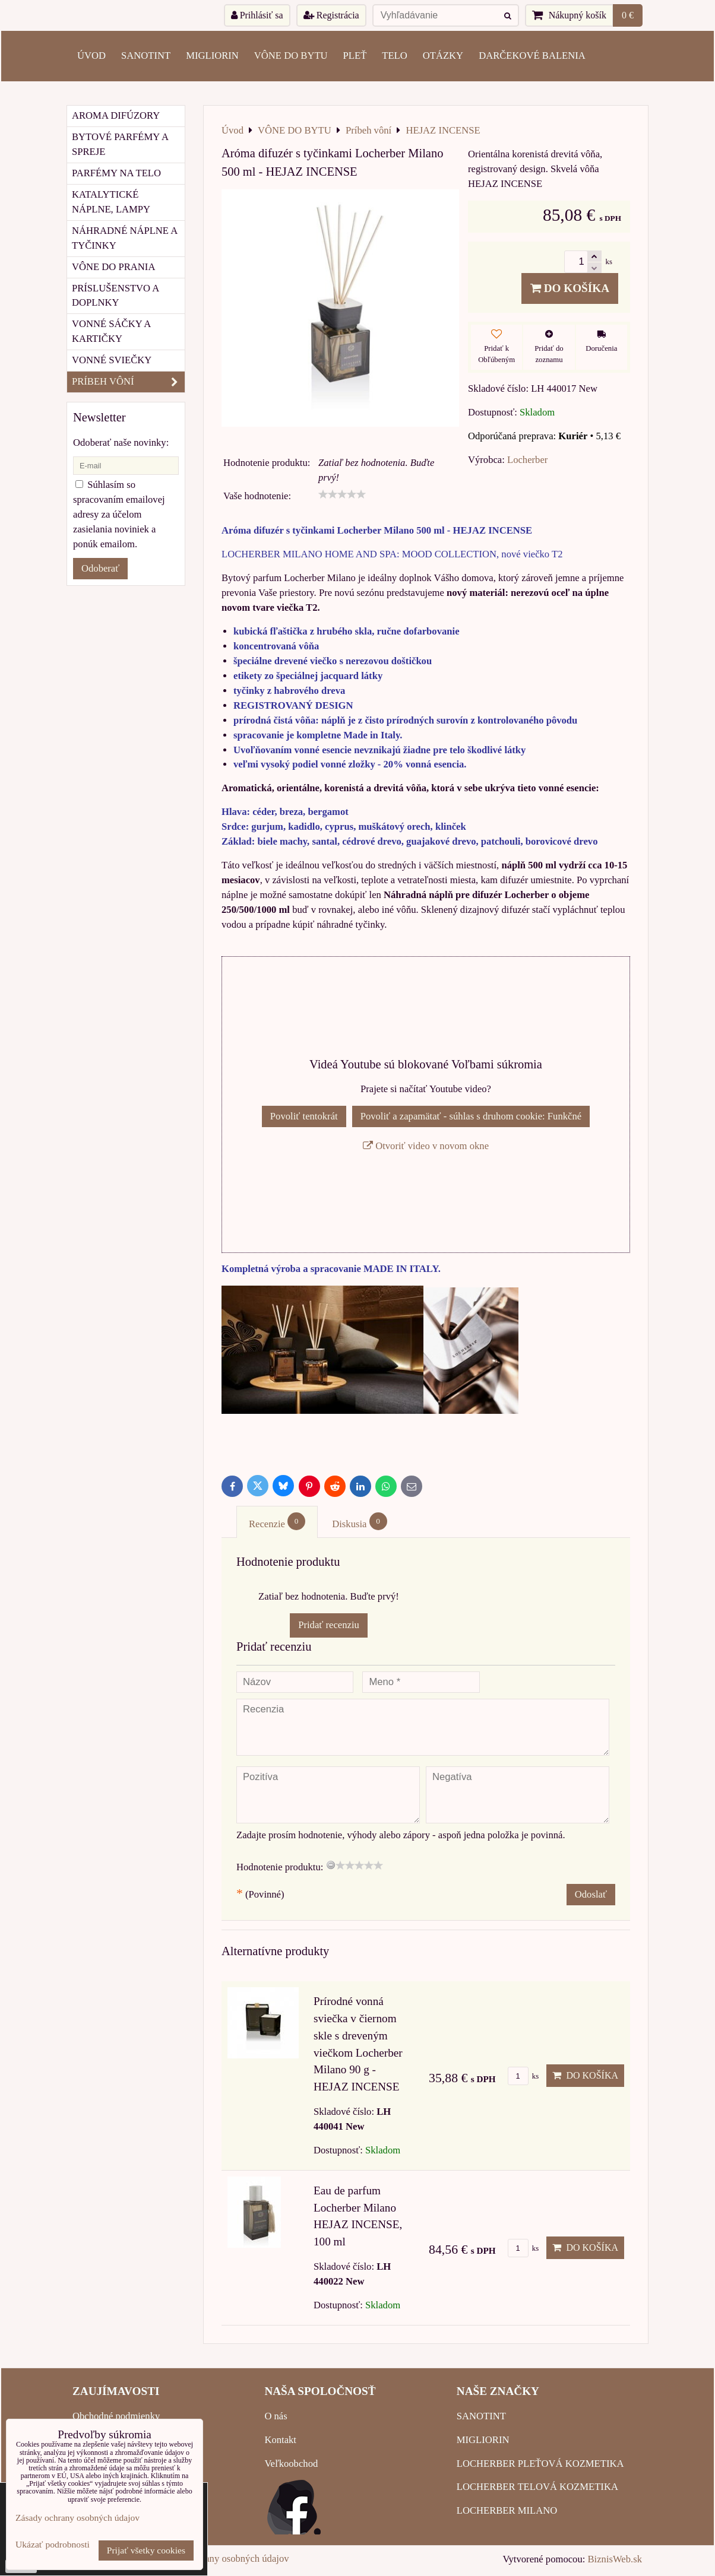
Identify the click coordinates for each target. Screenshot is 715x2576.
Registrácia (331, 15)
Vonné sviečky (111, 360)
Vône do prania (113, 266)
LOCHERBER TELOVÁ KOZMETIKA (537, 2486)
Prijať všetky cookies (146, 2550)
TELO (394, 55)
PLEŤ (355, 55)
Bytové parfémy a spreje (120, 144)
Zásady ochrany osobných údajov (223, 2558)
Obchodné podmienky (116, 2416)
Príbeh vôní (128, 382)
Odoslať (591, 1894)
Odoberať (100, 568)
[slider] (342, 494)
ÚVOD (91, 55)
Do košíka (569, 288)
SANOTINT (145, 55)
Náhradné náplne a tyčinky (125, 238)
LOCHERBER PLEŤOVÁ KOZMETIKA (540, 2463)
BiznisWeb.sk (615, 2559)
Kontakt (280, 2439)
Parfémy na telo (116, 173)
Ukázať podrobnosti (52, 2544)
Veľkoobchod (291, 2463)
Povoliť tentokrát (304, 1116)
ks (523, 2076)
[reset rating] (331, 1865)
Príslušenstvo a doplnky (115, 296)
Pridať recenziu (328, 1624)
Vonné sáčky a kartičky (111, 331)
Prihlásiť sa (257, 15)
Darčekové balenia (532, 55)
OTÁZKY (443, 55)
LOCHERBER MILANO (507, 2510)
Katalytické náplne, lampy (111, 202)
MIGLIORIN (212, 55)
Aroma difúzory (116, 115)
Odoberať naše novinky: (121, 442)
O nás (275, 2416)
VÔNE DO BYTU (291, 55)
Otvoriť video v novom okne (426, 1145)
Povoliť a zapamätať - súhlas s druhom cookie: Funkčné (471, 1116)
